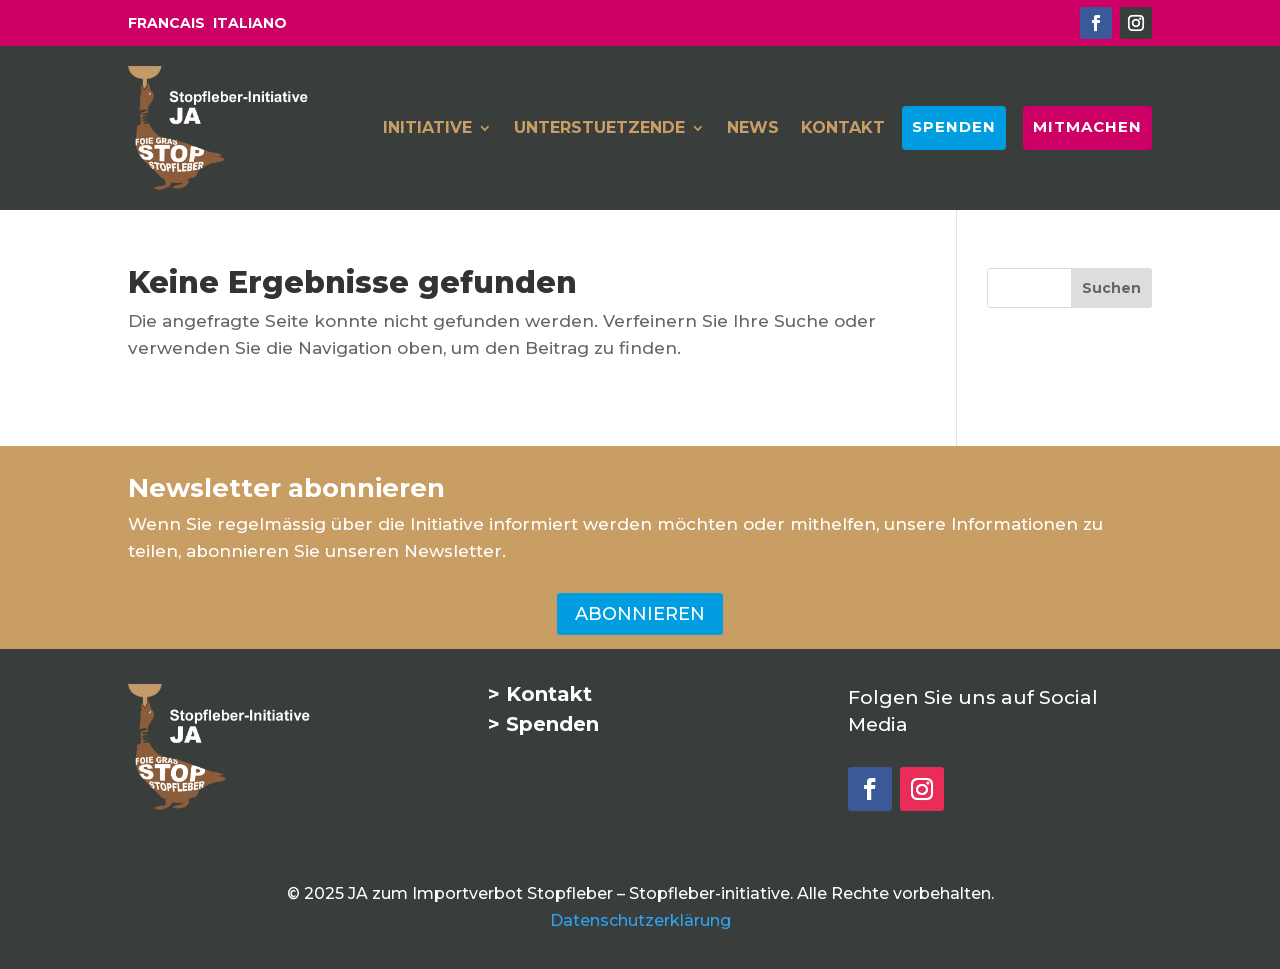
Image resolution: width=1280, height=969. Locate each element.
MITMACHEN (1087, 127)
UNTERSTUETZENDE (599, 129)
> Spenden (543, 724)
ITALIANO (250, 23)
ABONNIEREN (640, 614)
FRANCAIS (166, 23)
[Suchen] (1111, 288)
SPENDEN (953, 127)
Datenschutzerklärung (640, 920)
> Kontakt (540, 694)
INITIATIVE (427, 129)
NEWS (753, 129)
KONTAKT (843, 129)
